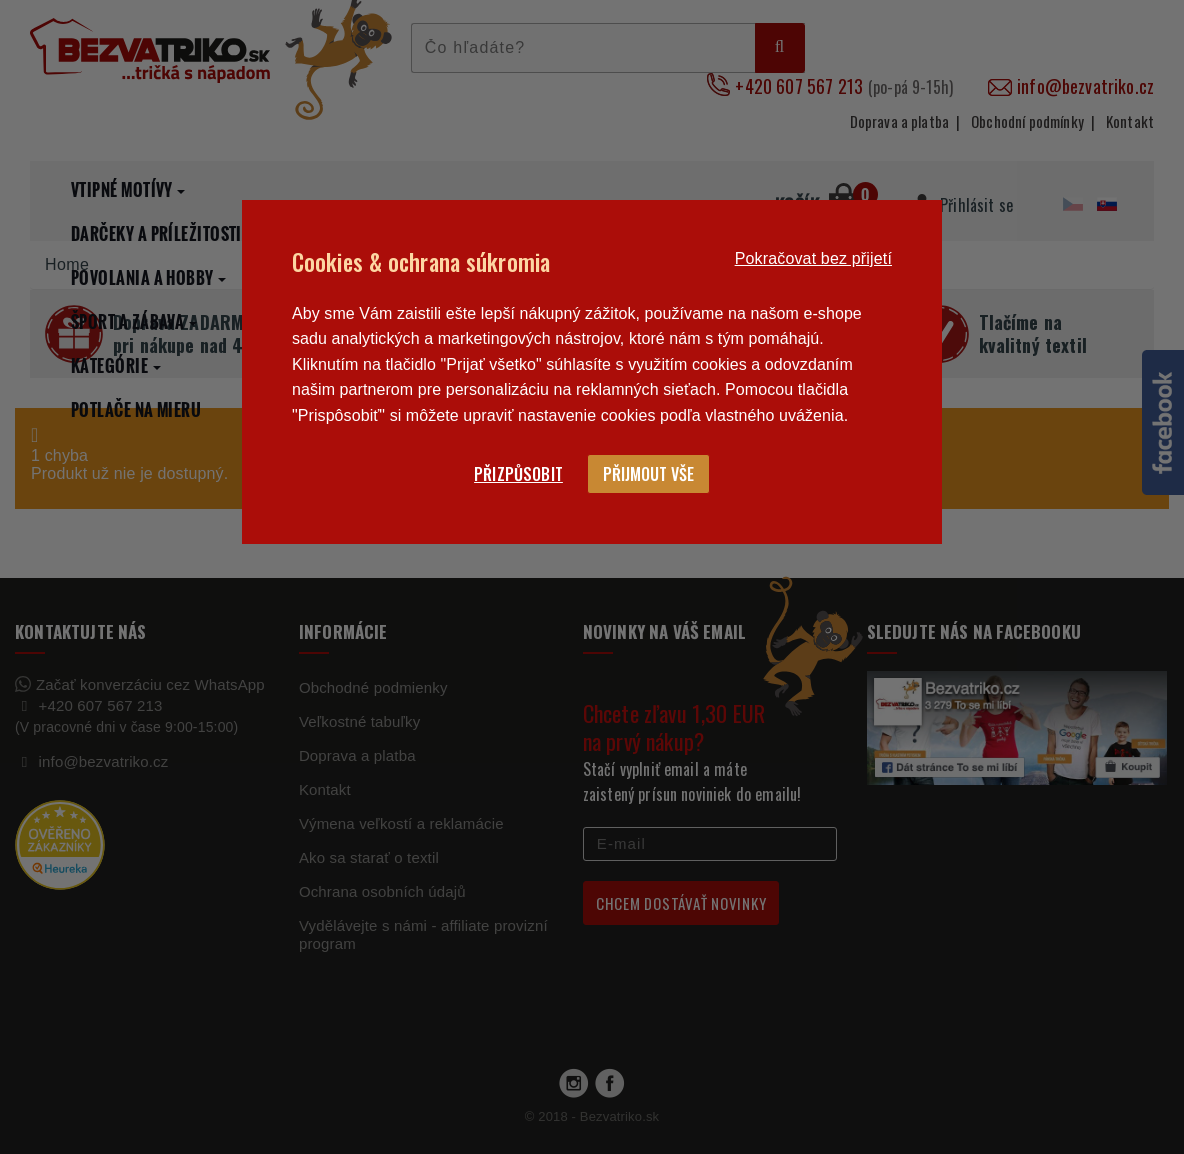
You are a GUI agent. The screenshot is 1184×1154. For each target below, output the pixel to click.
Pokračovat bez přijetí (813, 258)
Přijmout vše (648, 474)
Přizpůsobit (518, 474)
